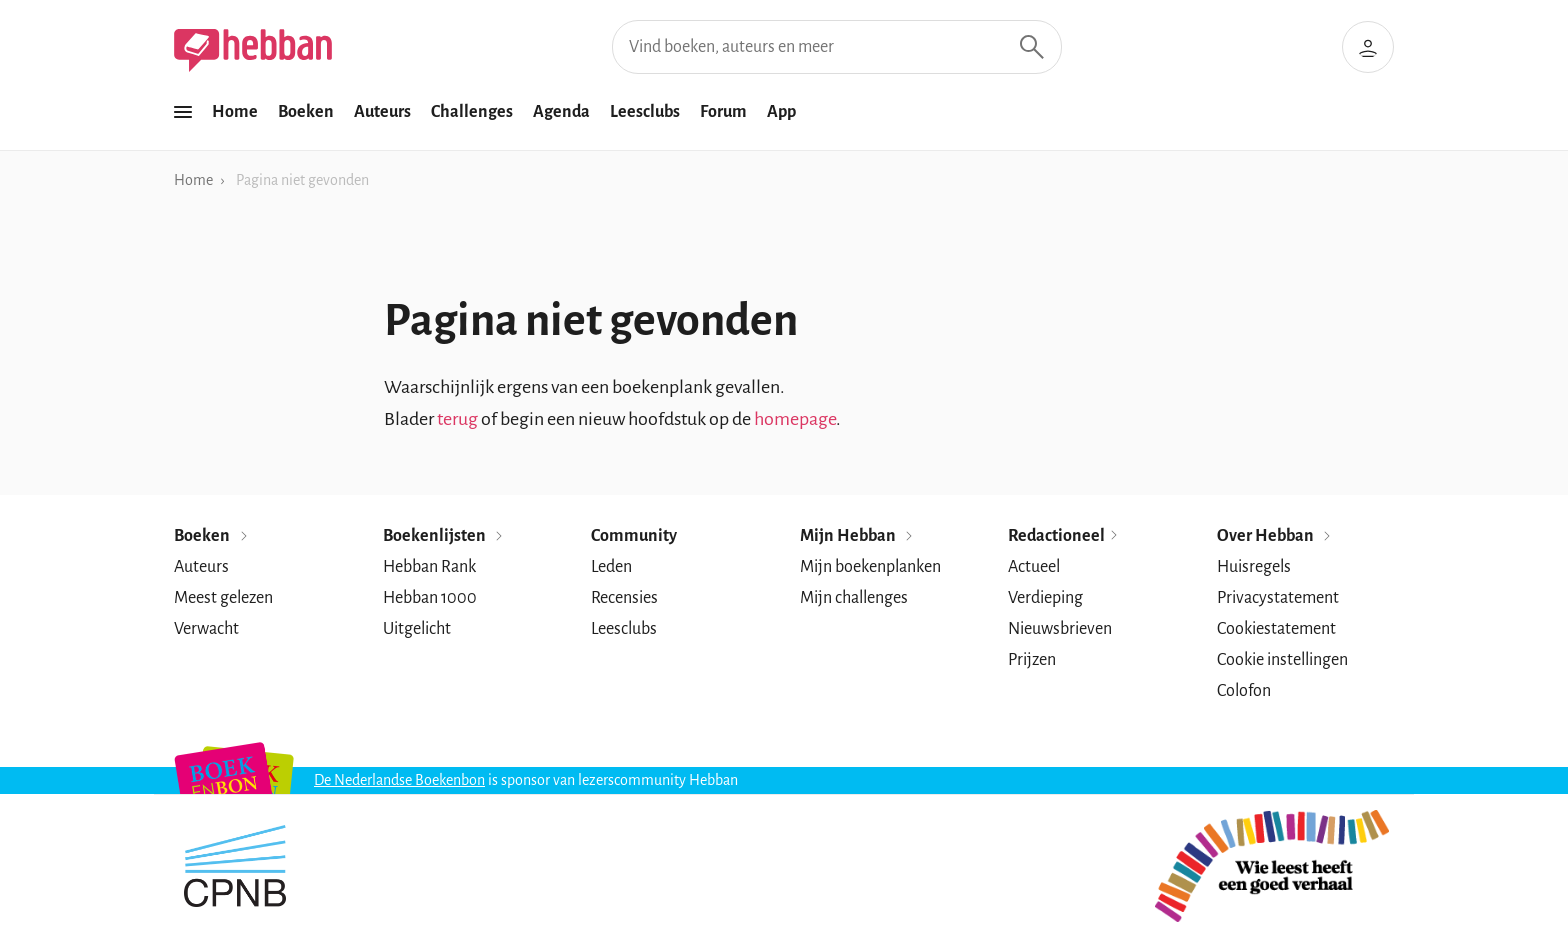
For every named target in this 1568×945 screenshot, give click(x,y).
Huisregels (1254, 567)
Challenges (472, 112)
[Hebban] (253, 50)
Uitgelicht (417, 629)
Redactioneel (1064, 536)
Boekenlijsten (444, 536)
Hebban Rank (429, 567)
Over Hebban (1275, 536)
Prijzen (1032, 660)
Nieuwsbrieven (1060, 629)
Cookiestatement (1276, 629)
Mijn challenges (854, 598)
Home (235, 112)
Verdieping (1045, 598)
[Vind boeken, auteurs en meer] (837, 47)
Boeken (306, 112)
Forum (723, 112)
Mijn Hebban (858, 536)
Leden (611, 567)
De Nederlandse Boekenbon (399, 780)
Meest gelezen (223, 598)
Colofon (1244, 691)
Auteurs (382, 112)
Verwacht (206, 629)
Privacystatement (1278, 598)
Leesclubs (645, 112)
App (781, 112)
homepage (795, 419)
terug (457, 419)
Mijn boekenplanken (870, 567)
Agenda (561, 112)
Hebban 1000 (430, 598)
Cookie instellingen (1282, 660)
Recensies (624, 598)
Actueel (1034, 567)
